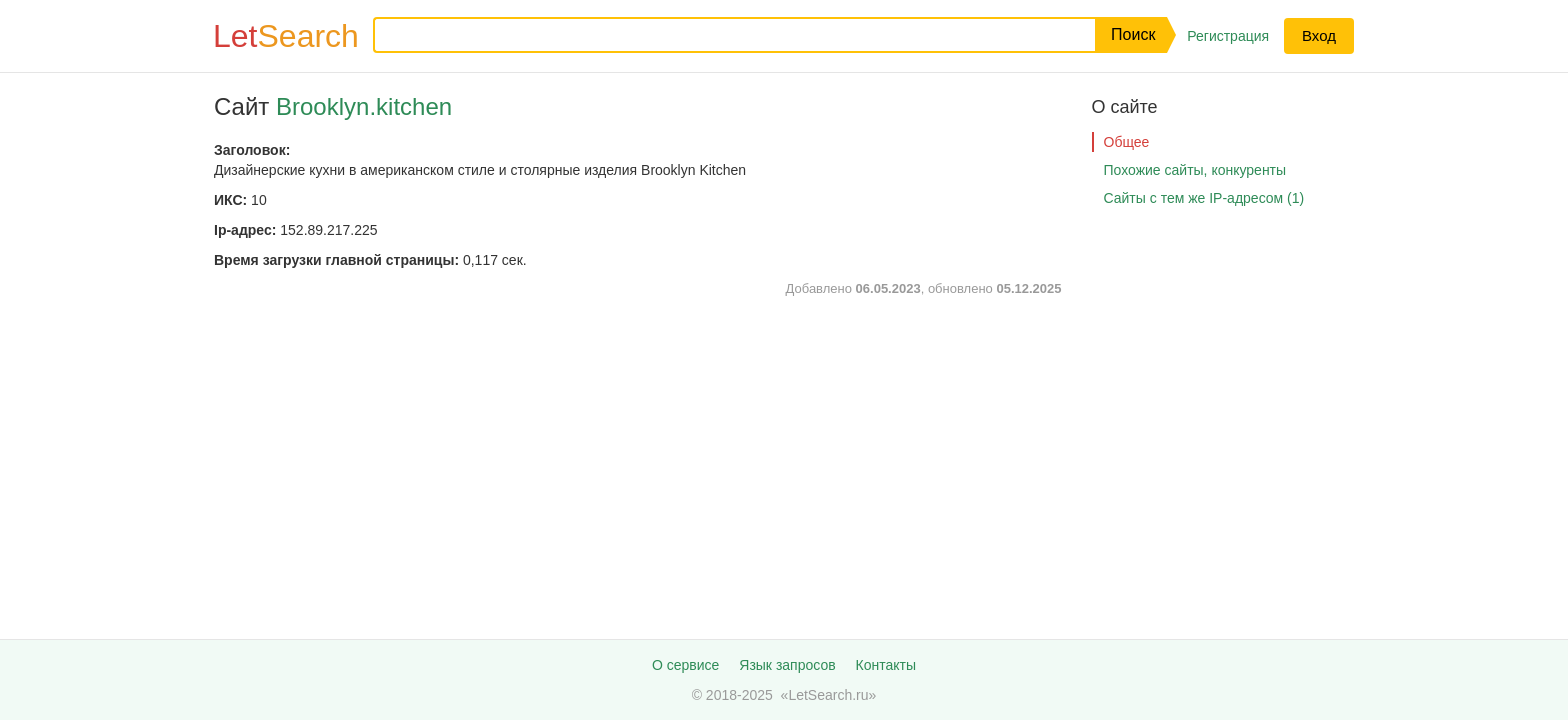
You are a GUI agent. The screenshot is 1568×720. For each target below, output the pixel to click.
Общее (1127, 142)
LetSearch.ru (828, 695)
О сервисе (685, 665)
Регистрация (1228, 36)
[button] (1131, 35)
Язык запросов (787, 665)
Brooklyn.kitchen (364, 106)
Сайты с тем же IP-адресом (1204, 198)
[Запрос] (719, 35)
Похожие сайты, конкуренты (1195, 170)
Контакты (886, 665)
